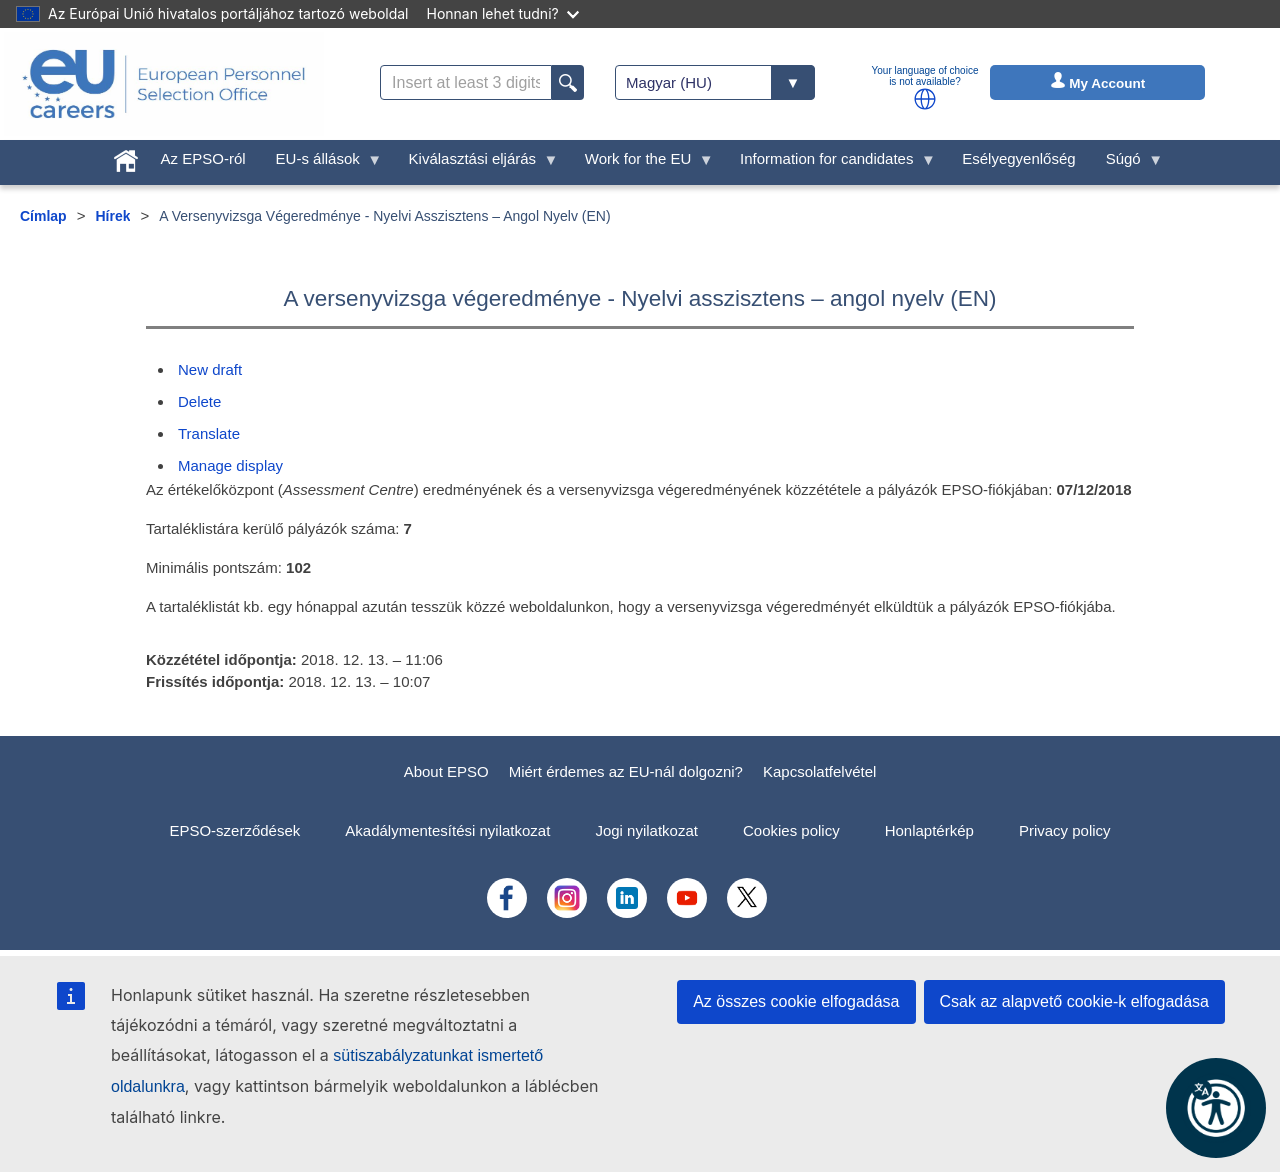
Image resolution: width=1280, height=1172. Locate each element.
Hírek (112, 216)
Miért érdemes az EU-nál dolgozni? (626, 771)
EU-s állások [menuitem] (322, 163)
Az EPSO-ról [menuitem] (203, 158)
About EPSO (446, 771)
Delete (199, 401)
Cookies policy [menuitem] (791, 830)
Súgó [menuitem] (1127, 163)
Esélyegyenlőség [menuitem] (1018, 158)
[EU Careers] (164, 84)
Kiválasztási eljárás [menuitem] (476, 163)
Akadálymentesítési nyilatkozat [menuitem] (447, 830)
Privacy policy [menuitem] (1065, 830)
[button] (925, 99)
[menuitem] (126, 156)
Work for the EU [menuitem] (642, 163)
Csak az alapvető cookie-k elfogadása (1075, 1001)
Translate (209, 433)
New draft (210, 369)
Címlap (43, 216)
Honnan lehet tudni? (503, 13)
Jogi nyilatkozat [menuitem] (646, 830)
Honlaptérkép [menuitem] (929, 830)
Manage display (230, 465)
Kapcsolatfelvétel (819, 771)
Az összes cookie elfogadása (796, 1001)
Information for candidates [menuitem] (830, 163)
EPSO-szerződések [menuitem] (234, 830)
